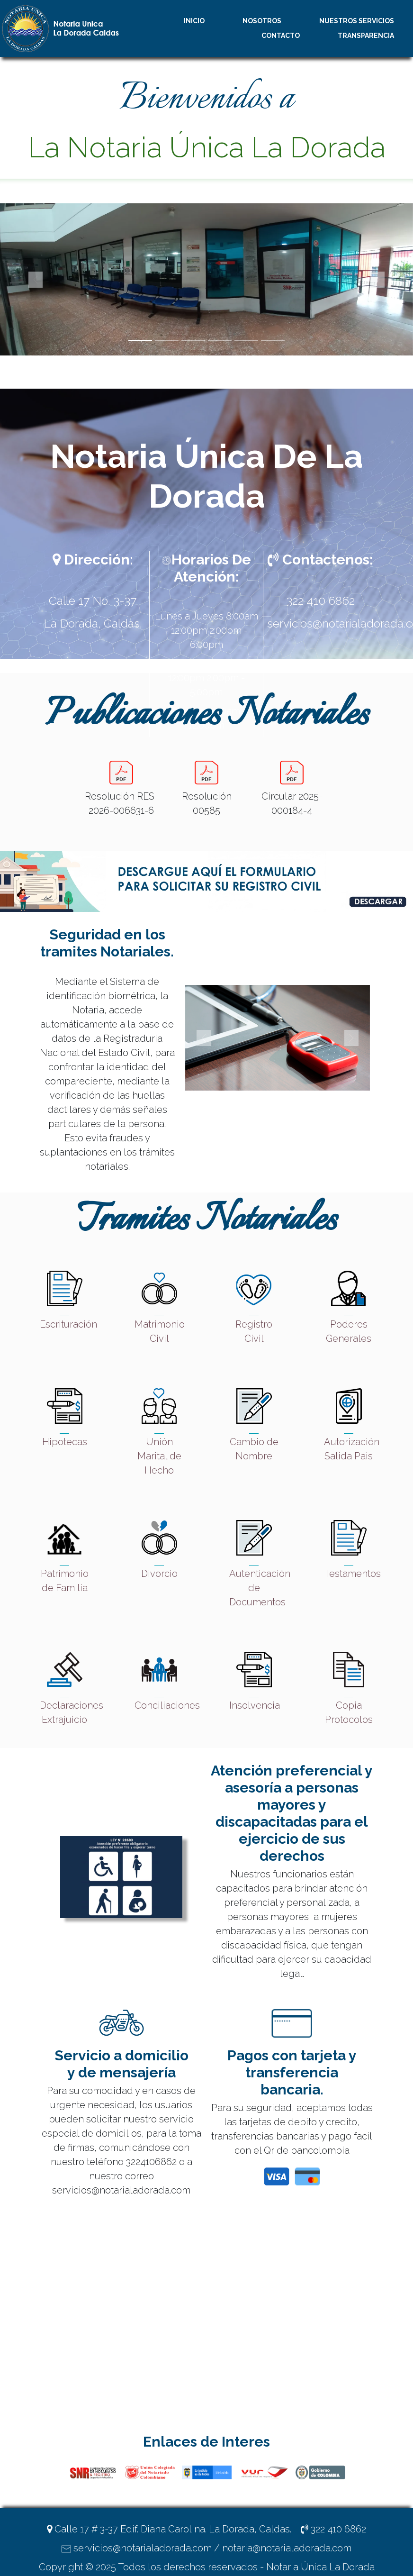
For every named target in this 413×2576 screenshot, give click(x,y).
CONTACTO (280, 35)
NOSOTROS (261, 21)
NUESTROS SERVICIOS (356, 21)
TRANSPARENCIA (366, 35)
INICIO (194, 21)
